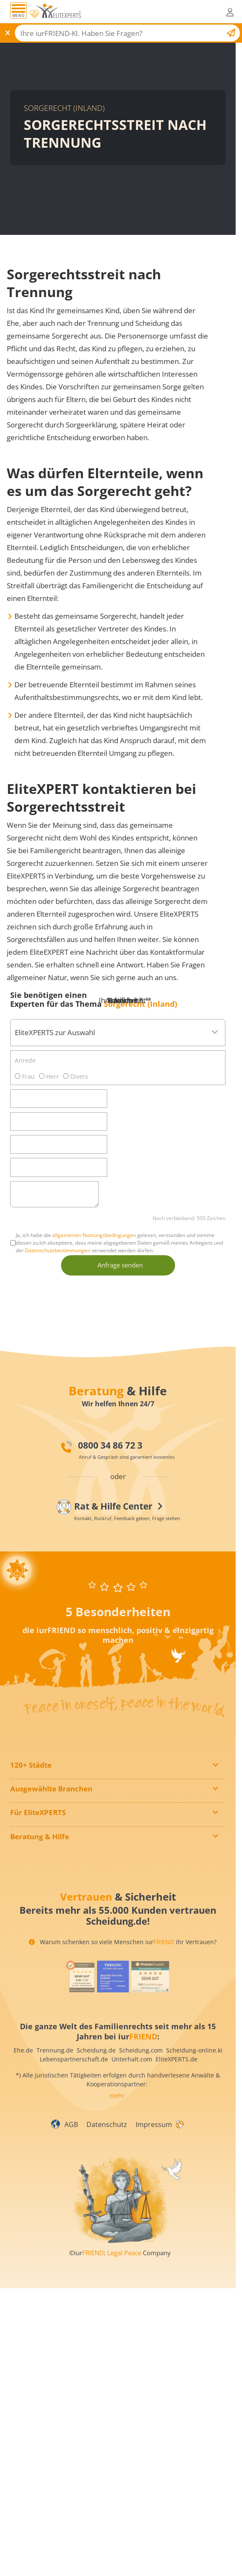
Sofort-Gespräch (39, 1869)
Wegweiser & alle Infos (48, 1850)
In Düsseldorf (35, 1791)
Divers (75, 1076)
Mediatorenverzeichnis (48, 1821)
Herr (49, 1076)
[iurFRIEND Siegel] (79, 2000)
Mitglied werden (39, 1839)
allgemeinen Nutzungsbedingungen (94, 1235)
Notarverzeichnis (40, 1826)
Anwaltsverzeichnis (43, 1810)
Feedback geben (39, 1885)
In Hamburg (33, 1786)
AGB (71, 2147)
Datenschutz (106, 2147)
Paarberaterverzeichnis (49, 1832)
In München (33, 1802)
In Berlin (28, 1780)
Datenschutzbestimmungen (57, 1250)
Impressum (154, 2147)
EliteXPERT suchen (42, 1891)
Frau (25, 1076)
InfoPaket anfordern (44, 1845)
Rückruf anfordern (42, 1880)
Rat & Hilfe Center (41, 1898)
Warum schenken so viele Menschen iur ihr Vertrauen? (123, 1965)
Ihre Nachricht (125, 1000)
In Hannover (33, 1797)
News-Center (34, 1861)
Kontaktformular (39, 1874)
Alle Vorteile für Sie (43, 1856)
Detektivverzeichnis (43, 1815)
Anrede (25, 1060)
